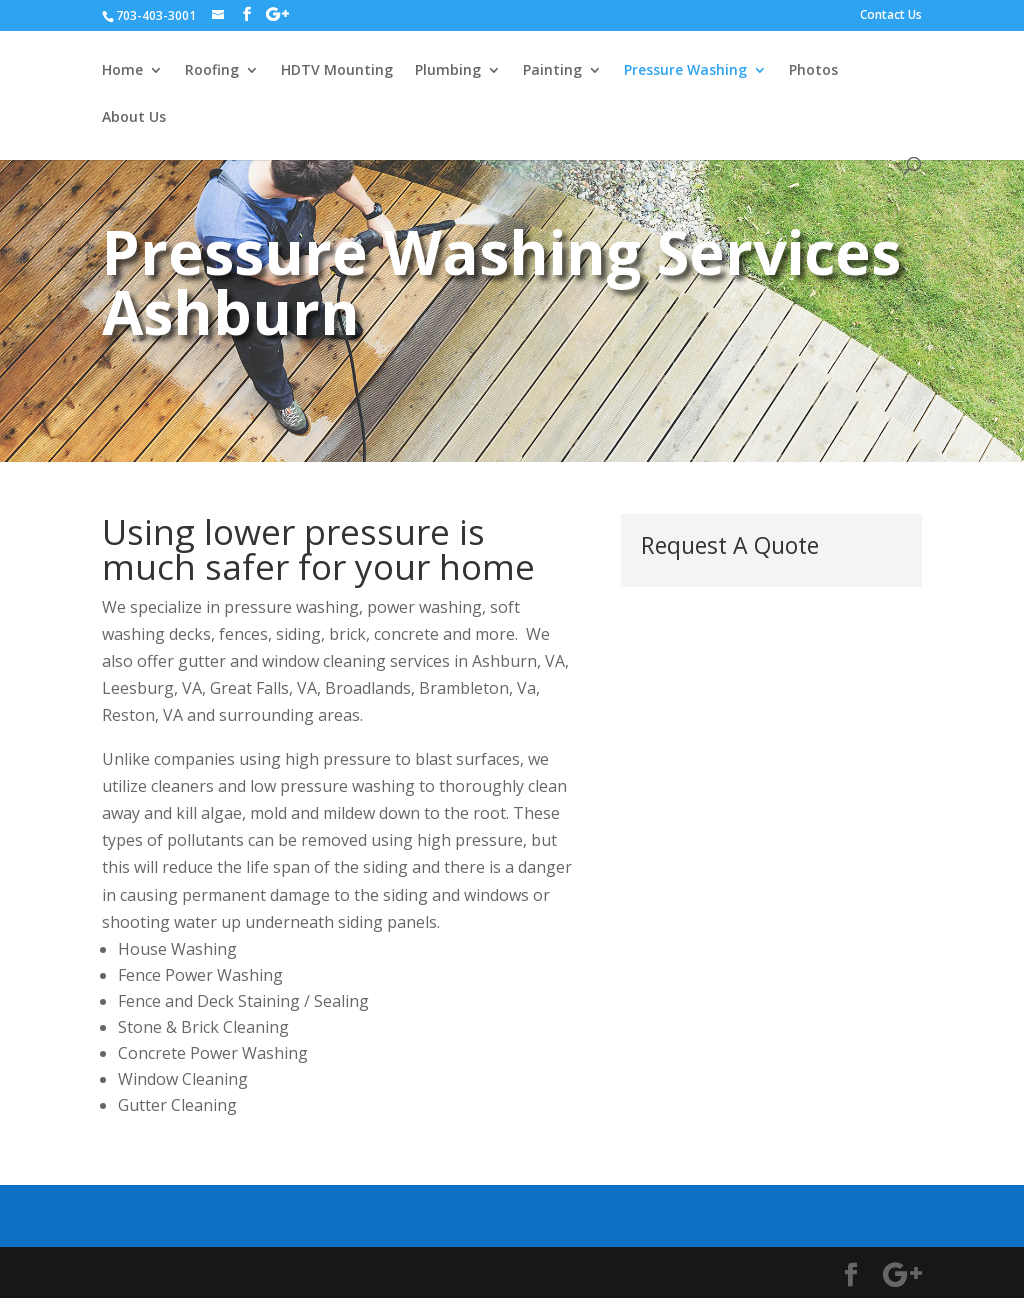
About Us (134, 118)
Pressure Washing (685, 71)
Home (122, 71)
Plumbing (448, 71)
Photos (813, 71)
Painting (552, 71)
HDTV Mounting (337, 71)
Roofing (212, 71)
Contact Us (891, 16)
